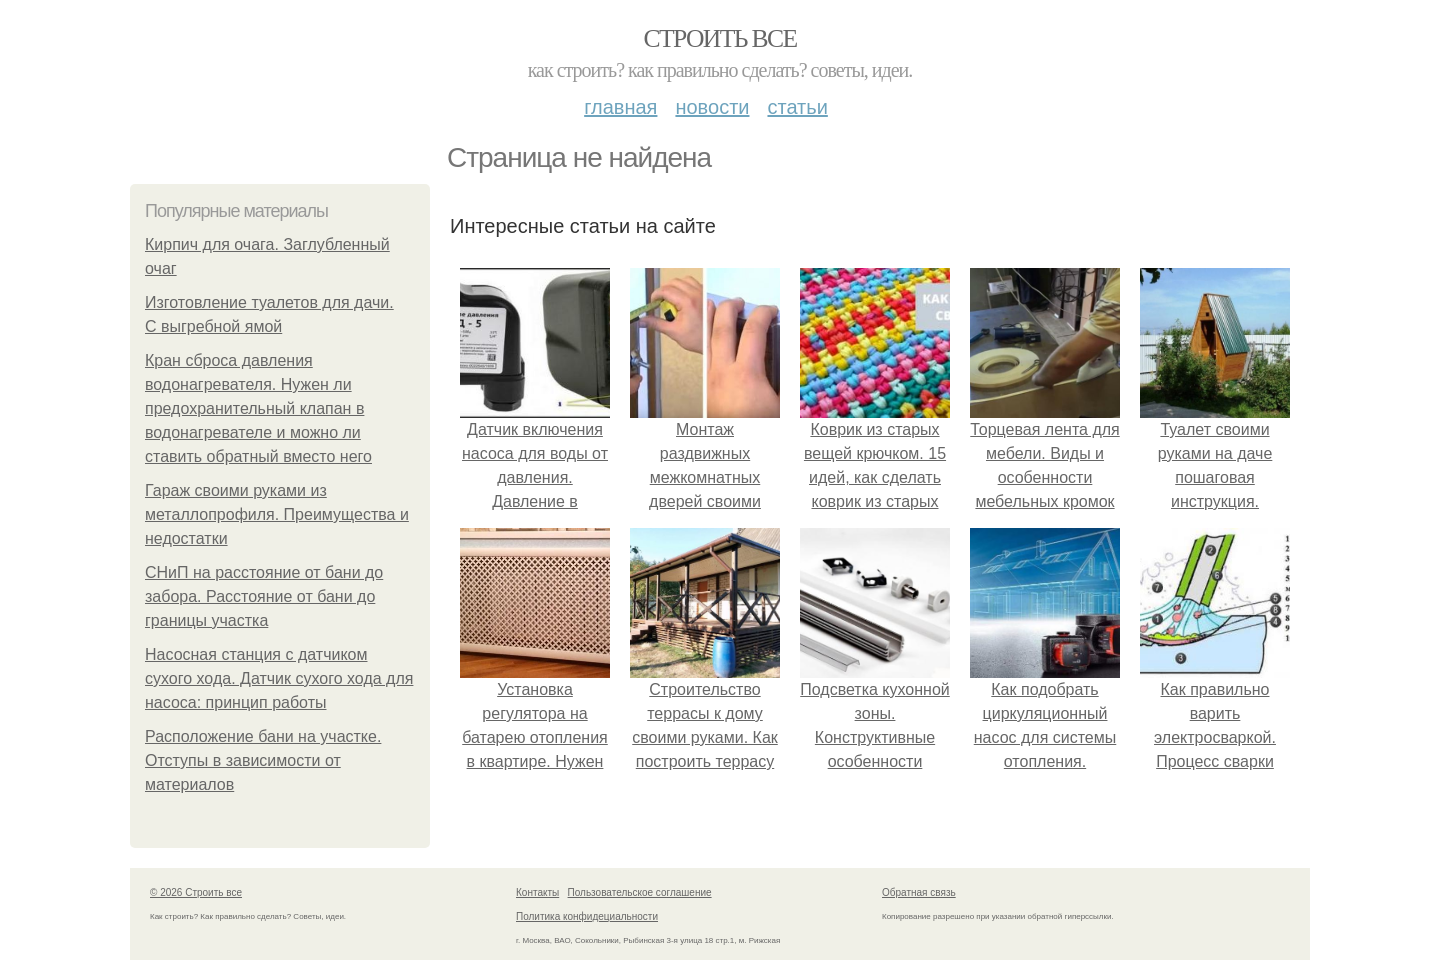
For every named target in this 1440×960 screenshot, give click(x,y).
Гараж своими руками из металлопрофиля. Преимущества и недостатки (277, 514)
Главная (620, 107)
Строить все (719, 38)
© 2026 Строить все (196, 892)
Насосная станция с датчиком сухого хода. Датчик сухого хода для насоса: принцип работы (279, 678)
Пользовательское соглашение (640, 892)
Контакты (537, 892)
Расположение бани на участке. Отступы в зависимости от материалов (263, 760)
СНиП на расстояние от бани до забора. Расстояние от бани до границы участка (264, 596)
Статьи (797, 107)
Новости (712, 107)
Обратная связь (919, 892)
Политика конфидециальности (587, 916)
